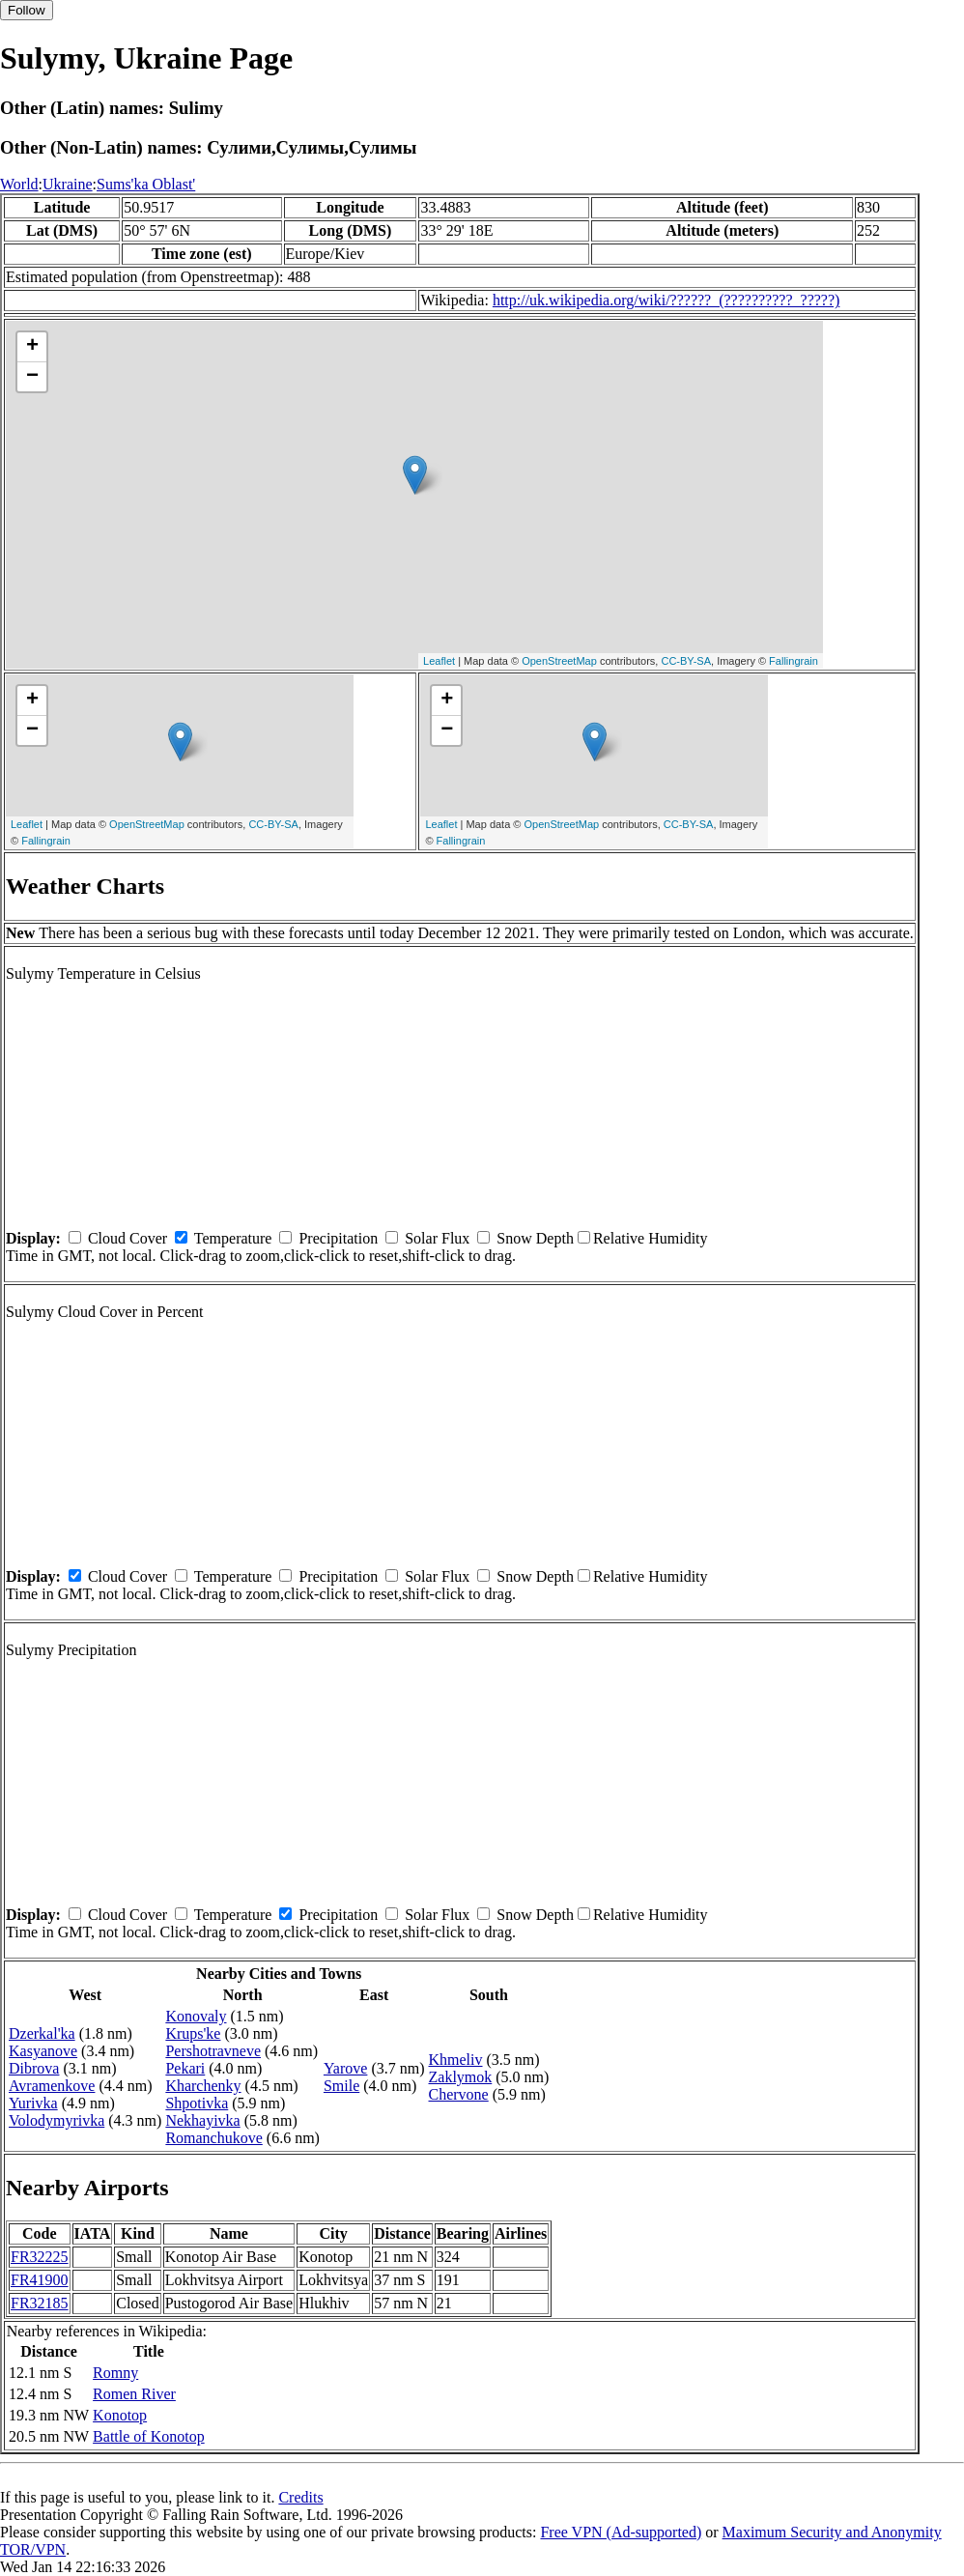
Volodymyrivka (56, 2120)
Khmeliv (456, 2059)
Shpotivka (196, 2103)
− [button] (32, 376)
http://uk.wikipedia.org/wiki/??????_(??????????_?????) (666, 300)
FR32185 (40, 2303)
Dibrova (34, 2068)
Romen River (134, 2394)
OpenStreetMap (559, 661)
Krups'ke (192, 2033)
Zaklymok (461, 2077)
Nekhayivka (202, 2120)
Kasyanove (43, 2051)
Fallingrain (793, 661)
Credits (300, 2497)
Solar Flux (437, 1238)
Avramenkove (52, 2085)
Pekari (185, 2068)
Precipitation (338, 1238)
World (19, 184)
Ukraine (68, 184)
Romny (115, 2372)
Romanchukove (213, 2138)
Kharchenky (203, 2085)
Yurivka (33, 2103)
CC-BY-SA (686, 661)
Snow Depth (535, 1238)
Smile (341, 2085)
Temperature (233, 1238)
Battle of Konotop (149, 2436)
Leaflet (439, 661)
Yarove (345, 2068)
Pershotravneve (213, 2051)
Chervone (459, 2094)
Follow (26, 10)
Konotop (120, 2415)
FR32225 (40, 2256)
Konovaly (195, 2016)
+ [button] (32, 346)
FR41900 (40, 2280)
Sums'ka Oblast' (146, 184)
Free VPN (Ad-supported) (620, 2532)
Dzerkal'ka (42, 2033)
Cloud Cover (127, 1238)
